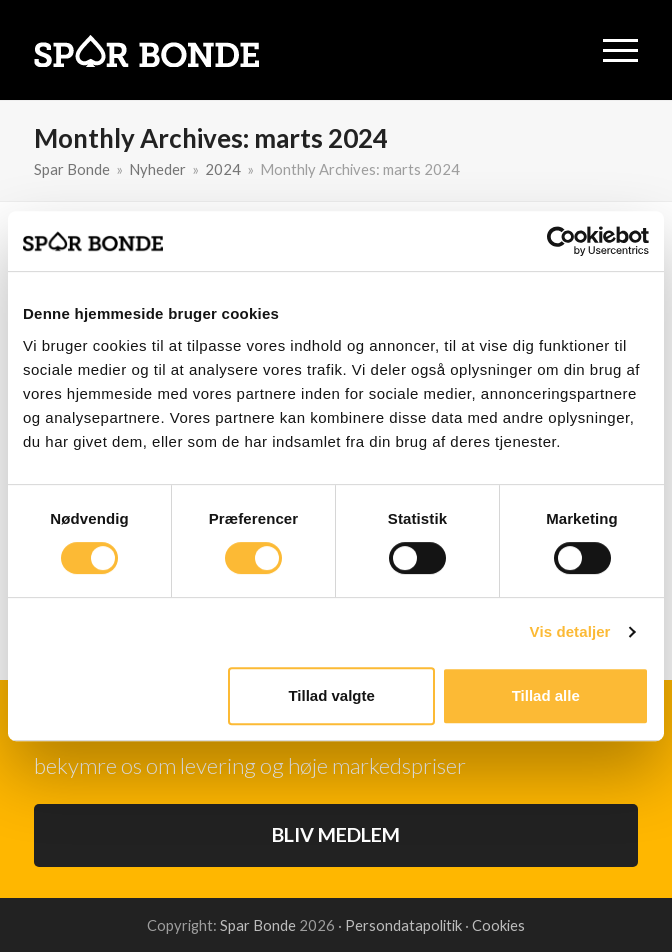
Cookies (498, 925)
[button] (620, 50)
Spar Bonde (258, 925)
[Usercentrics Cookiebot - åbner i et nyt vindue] (561, 241)
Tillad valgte (331, 695)
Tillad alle (546, 695)
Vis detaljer (570, 631)
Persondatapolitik (405, 925)
